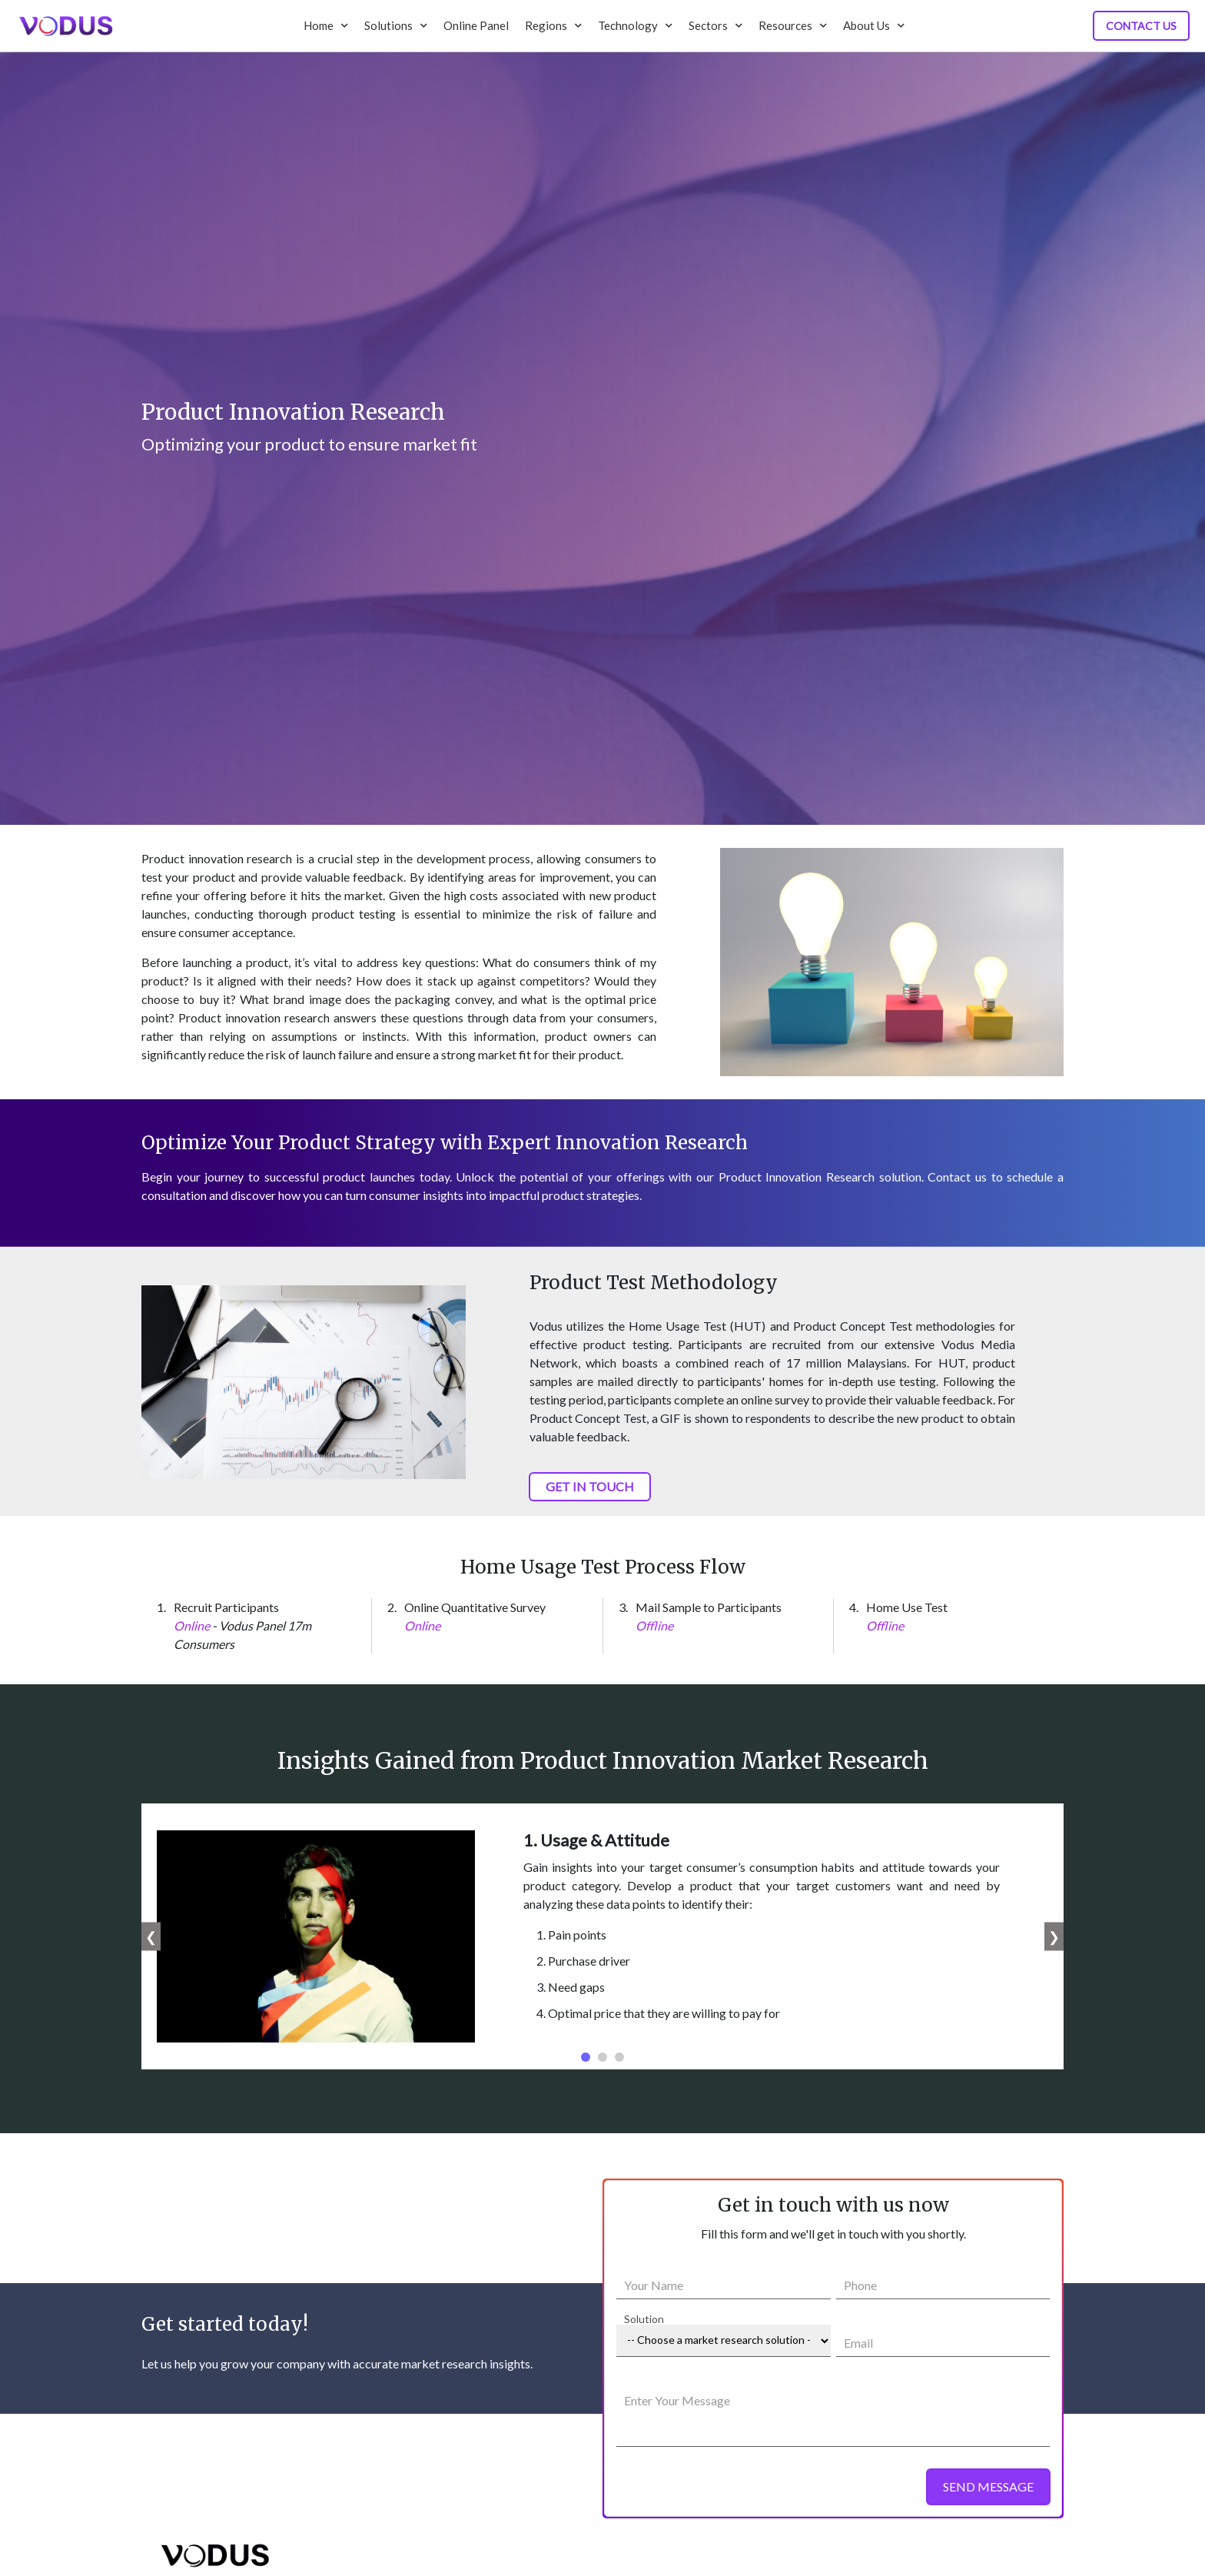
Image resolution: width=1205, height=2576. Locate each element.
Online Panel (476, 25)
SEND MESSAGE (988, 2486)
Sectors (715, 25)
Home (326, 25)
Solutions (395, 25)
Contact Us (1141, 25)
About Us (874, 25)
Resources (793, 25)
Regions (553, 25)
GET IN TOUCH (590, 1486)
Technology (635, 25)
